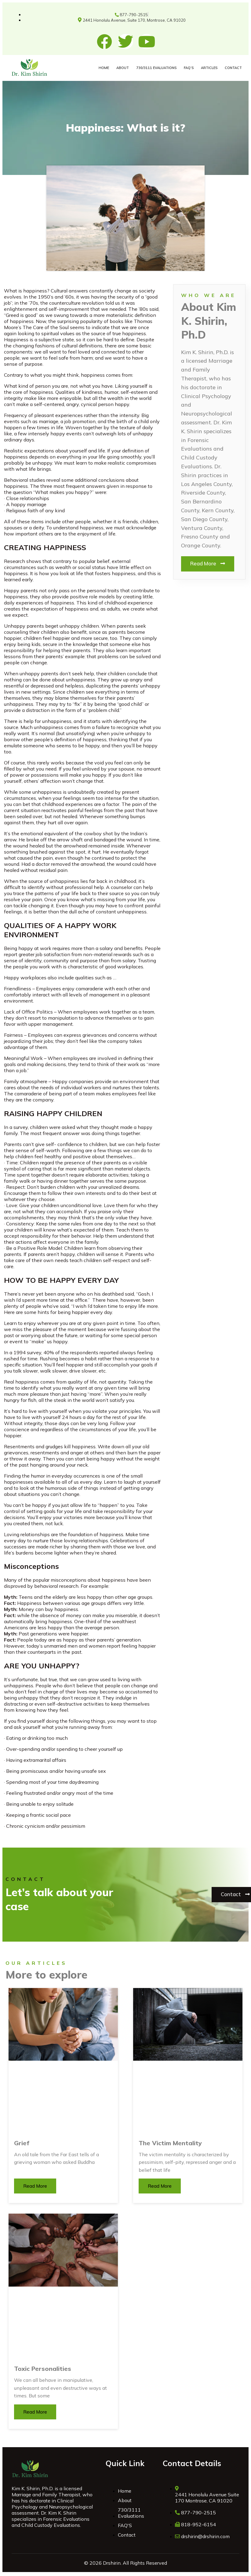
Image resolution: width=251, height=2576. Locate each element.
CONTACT (233, 68)
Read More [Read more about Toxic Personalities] (35, 2412)
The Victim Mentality (170, 2143)
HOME (104, 68)
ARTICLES (209, 68)
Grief (21, 2143)
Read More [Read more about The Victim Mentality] (160, 2186)
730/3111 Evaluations (156, 68)
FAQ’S (189, 68)
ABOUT (122, 68)
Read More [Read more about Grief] (35, 2186)
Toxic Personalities (42, 2368)
